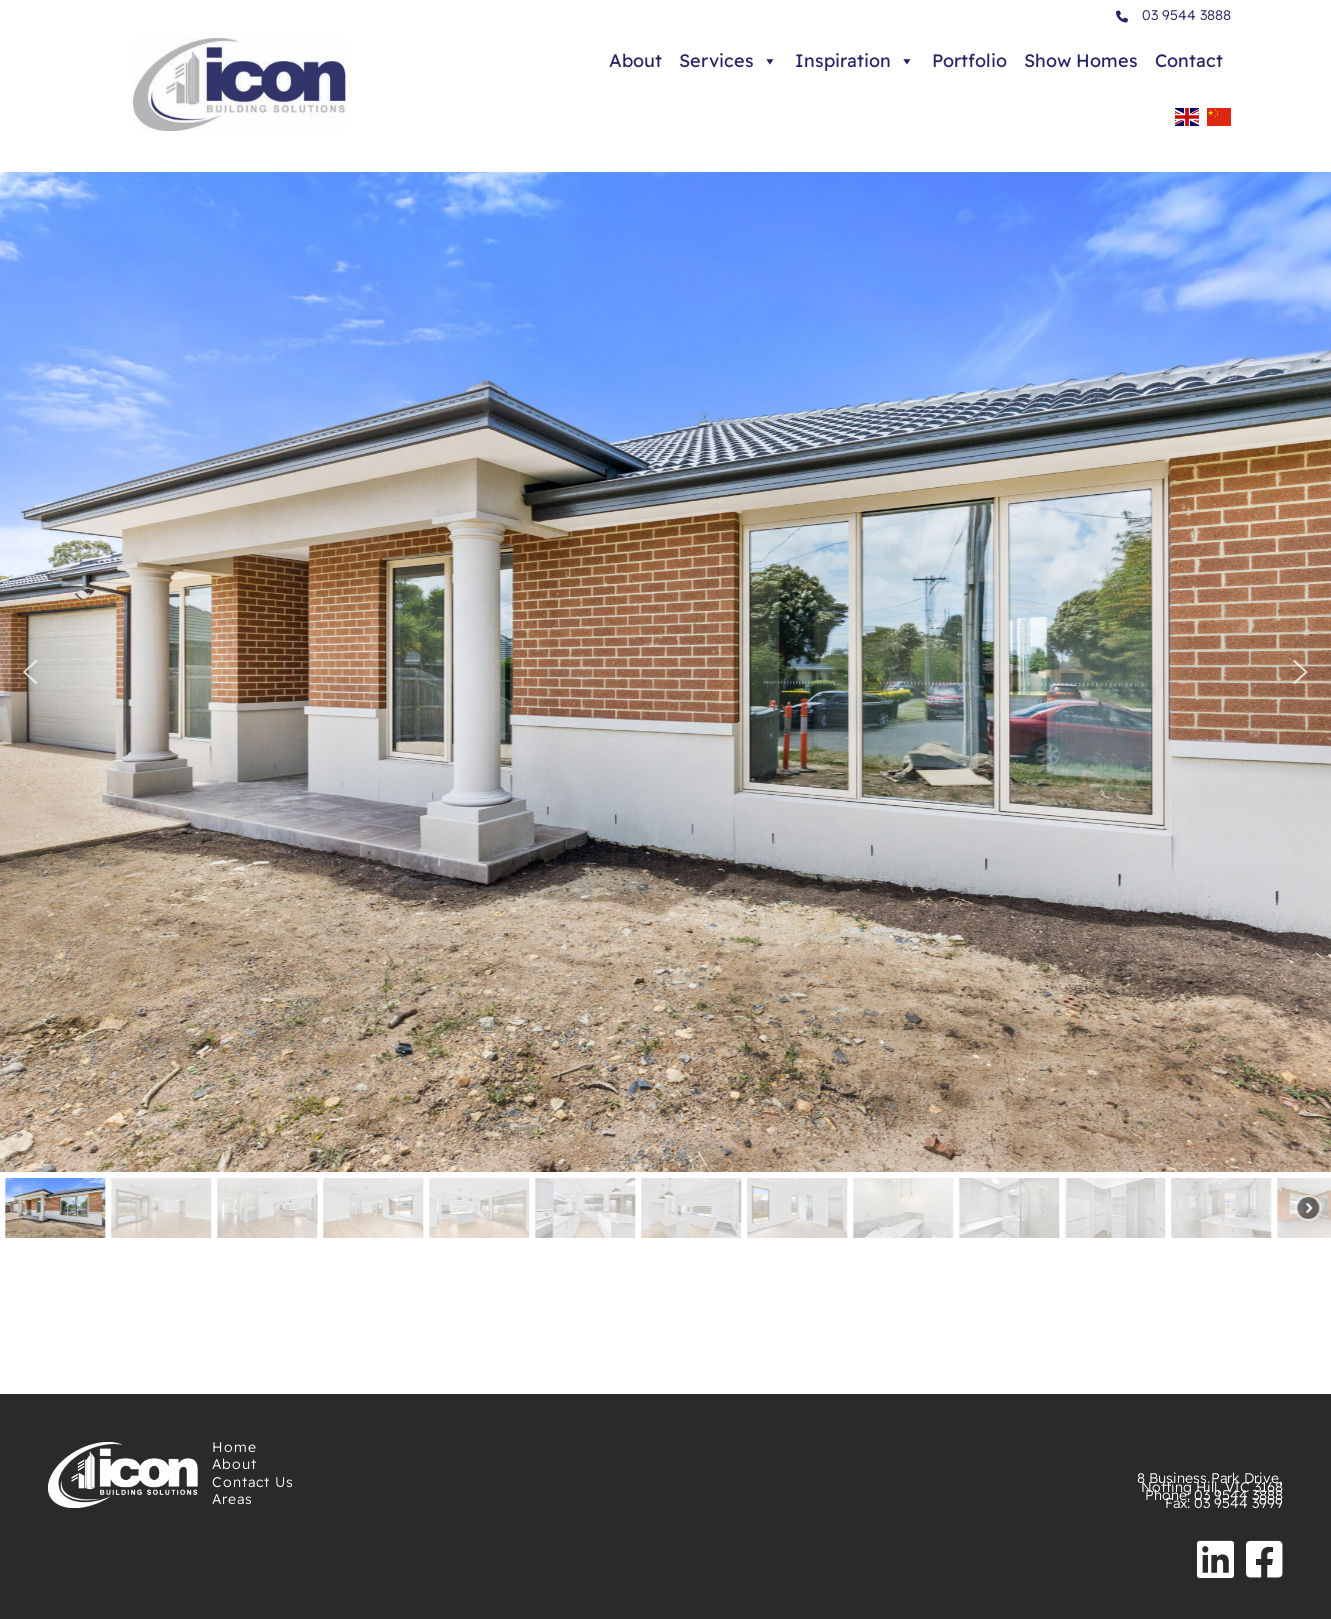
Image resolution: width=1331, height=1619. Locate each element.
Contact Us (253, 1482)
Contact (1189, 60)
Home (234, 1447)
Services (728, 61)
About (635, 60)
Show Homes (1081, 60)
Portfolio (969, 60)
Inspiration (855, 61)
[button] (31, 672)
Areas (232, 1499)
